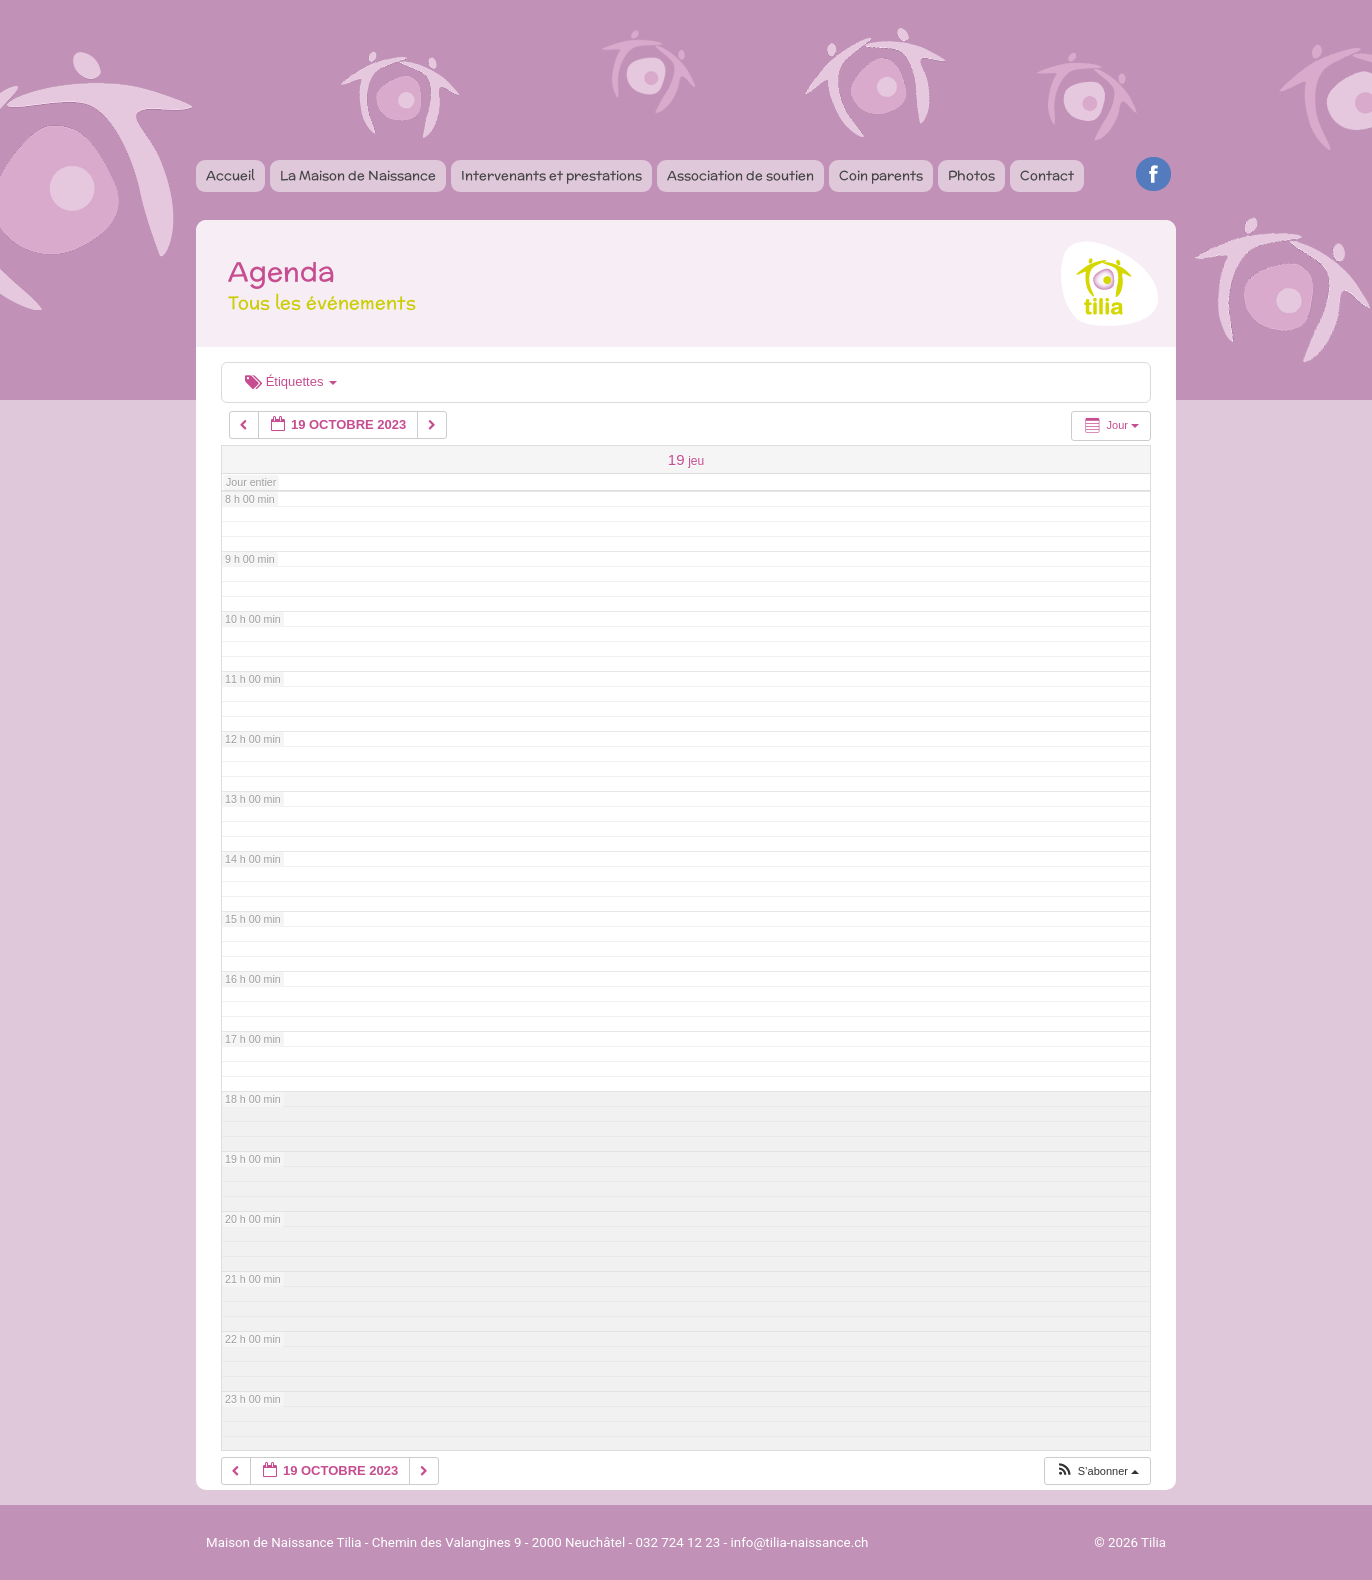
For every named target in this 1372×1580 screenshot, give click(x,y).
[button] (1097, 1471)
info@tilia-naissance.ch (800, 1542)
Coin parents (881, 175)
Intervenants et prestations (551, 175)
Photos (971, 175)
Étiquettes (291, 381)
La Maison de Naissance (358, 175)
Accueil (230, 175)
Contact (1047, 175)
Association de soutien (740, 175)
